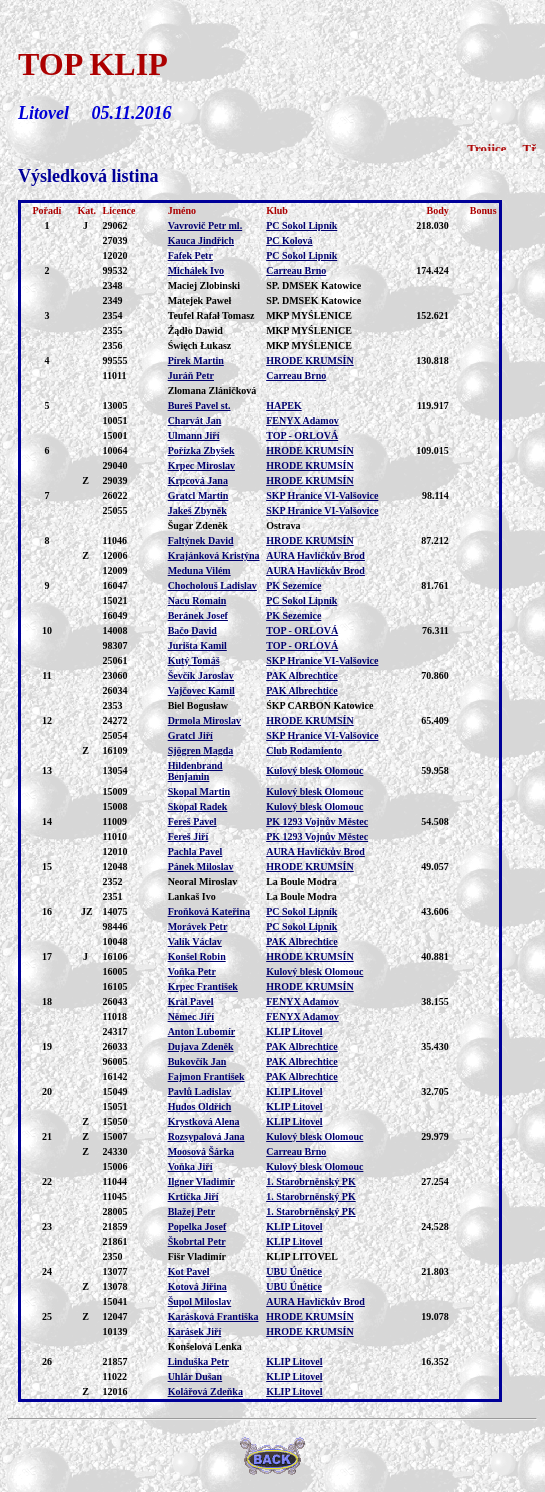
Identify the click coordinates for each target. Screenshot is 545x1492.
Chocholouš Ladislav (212, 585)
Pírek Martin (196, 360)
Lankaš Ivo (192, 896)
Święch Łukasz (200, 345)
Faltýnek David (201, 540)
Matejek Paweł (200, 300)
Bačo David (192, 630)
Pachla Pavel (195, 851)
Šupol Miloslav (200, 1301)
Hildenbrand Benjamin (195, 771)
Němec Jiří (191, 1016)
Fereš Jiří (188, 836)
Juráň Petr (191, 375)
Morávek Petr (198, 926)
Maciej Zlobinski (204, 285)
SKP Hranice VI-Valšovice (322, 495)
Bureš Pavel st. (199, 405)
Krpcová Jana (198, 480)
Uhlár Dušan (195, 1376)
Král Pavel (191, 1001)
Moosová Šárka (201, 1151)
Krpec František (203, 986)
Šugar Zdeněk (198, 525)
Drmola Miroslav (204, 720)
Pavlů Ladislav (200, 1091)
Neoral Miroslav (203, 881)
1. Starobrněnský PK (311, 1181)
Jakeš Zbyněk (197, 510)
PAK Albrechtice (302, 675)
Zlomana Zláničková (212, 390)
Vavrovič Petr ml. (205, 225)
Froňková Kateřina (209, 911)
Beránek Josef (198, 615)
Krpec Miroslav (201, 465)
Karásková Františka (213, 1316)
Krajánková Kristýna (214, 555)
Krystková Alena (204, 1121)
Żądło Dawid (195, 330)
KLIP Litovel (294, 1031)
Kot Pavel (189, 1271)
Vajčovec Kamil (201, 690)
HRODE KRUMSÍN (310, 360)
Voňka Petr (192, 971)
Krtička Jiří (193, 1196)
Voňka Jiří (190, 1166)
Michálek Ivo (196, 270)
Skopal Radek (198, 806)
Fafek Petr (190, 255)
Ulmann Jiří (194, 435)
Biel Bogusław (198, 705)
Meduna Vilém (199, 570)
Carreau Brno (296, 270)
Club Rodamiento (304, 750)
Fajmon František (206, 1076)
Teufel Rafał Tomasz (211, 315)
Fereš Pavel (192, 821)
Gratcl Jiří (190, 735)
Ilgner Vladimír (201, 1181)
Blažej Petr (191, 1211)
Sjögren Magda (201, 750)
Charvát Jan (195, 420)
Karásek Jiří (195, 1331)
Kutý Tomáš (194, 660)
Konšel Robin (197, 956)
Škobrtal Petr (197, 1241)
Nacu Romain (197, 600)
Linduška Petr (198, 1361)
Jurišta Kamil (197, 645)
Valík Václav (195, 941)
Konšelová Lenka (205, 1346)
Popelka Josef (197, 1226)
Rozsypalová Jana (206, 1136)
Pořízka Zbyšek (201, 450)
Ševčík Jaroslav (201, 675)
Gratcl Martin (198, 495)
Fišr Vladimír (197, 1256)
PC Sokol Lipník (301, 225)
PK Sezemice (293, 585)
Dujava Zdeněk (201, 1046)
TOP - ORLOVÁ (302, 435)
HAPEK (284, 405)
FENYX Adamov (302, 420)
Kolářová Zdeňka (205, 1391)
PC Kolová (289, 240)
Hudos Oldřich (200, 1106)
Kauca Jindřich (201, 240)
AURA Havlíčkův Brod (315, 555)
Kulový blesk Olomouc (314, 770)
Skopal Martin (199, 791)
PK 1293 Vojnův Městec (317, 821)
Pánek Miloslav (201, 866)
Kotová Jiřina (197, 1286)
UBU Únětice (294, 1271)
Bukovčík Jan (197, 1061)
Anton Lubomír (202, 1031)
